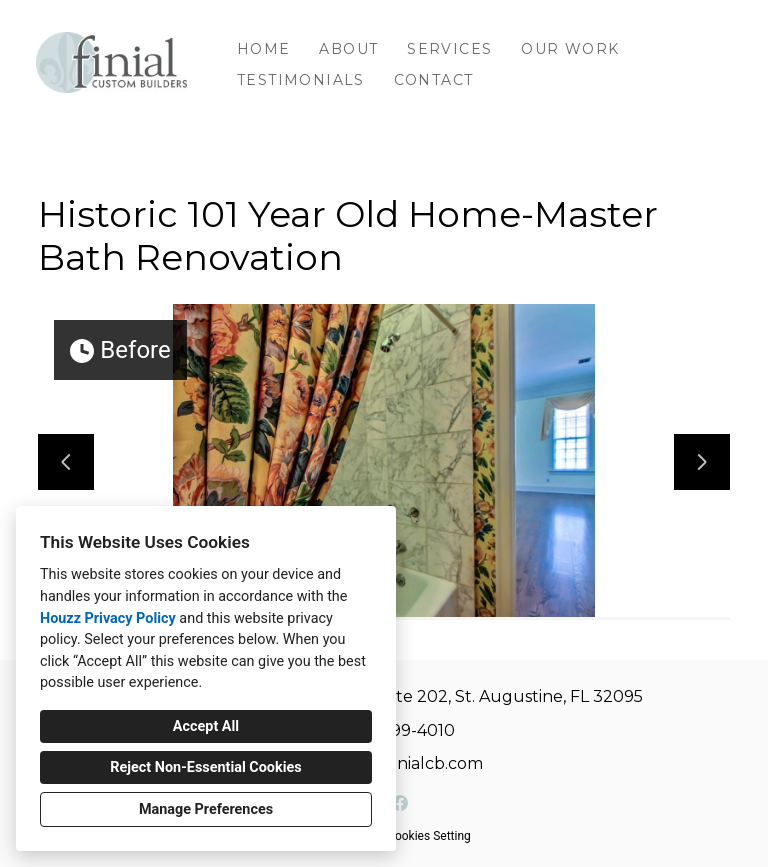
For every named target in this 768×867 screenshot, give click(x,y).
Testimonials (301, 80)
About (348, 49)
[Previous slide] (66, 462)
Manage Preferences (206, 809)
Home (264, 49)
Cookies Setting (429, 836)
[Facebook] (400, 803)
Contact (434, 80)
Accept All (206, 726)
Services (449, 49)
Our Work (570, 49)
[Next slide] (702, 462)
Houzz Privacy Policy (108, 618)
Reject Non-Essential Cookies (205, 767)
